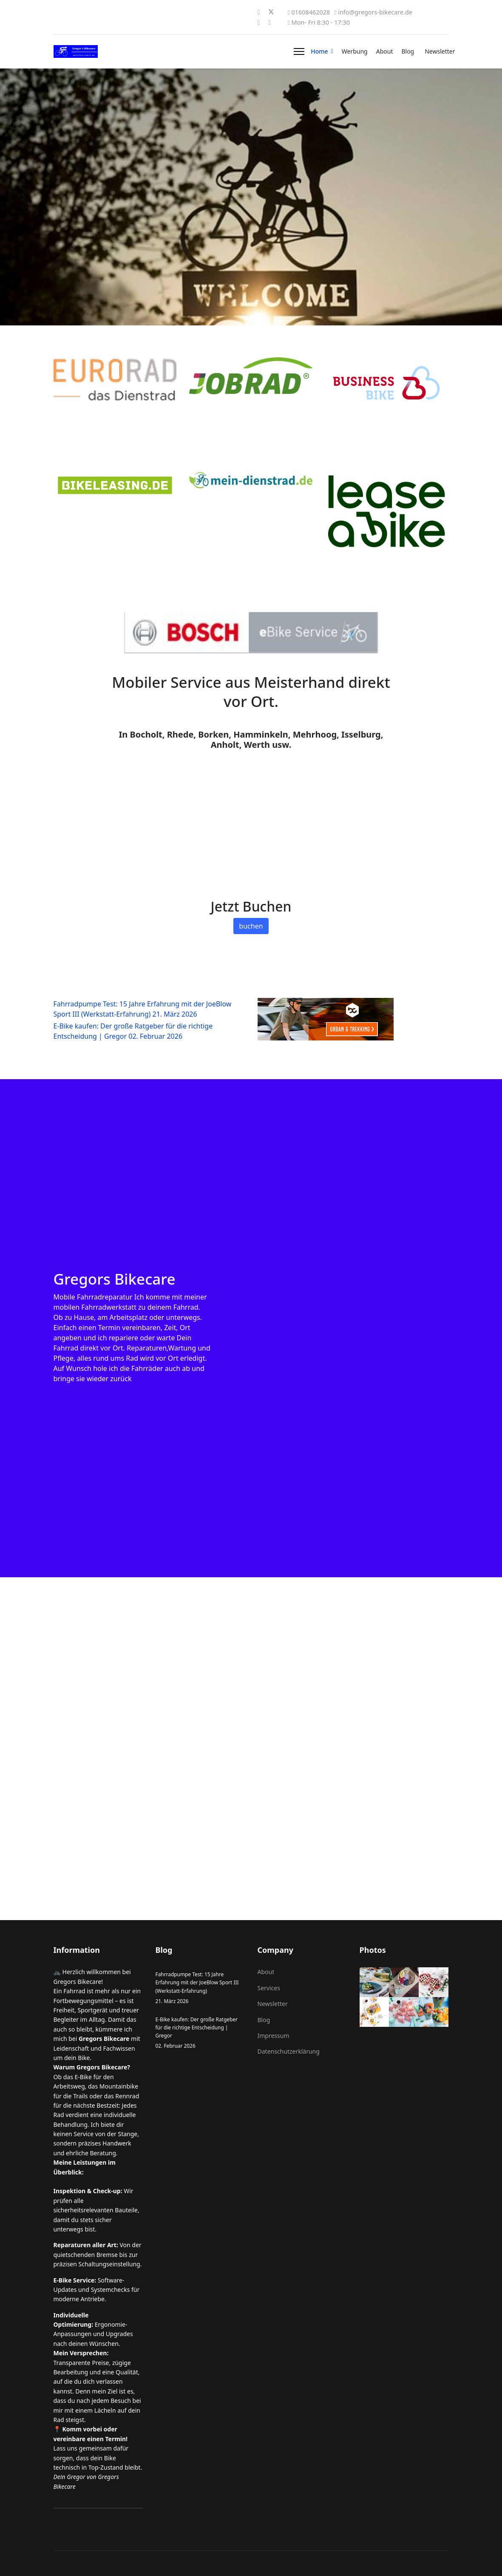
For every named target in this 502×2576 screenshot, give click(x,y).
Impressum (273, 2036)
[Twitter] (271, 12)
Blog (407, 51)
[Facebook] (259, 12)
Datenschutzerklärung (289, 2051)
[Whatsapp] (269, 22)
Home (319, 51)
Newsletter (440, 51)
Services (269, 1988)
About (384, 51)
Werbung (355, 51)
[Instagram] (259, 22)
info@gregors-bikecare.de (375, 12)
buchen (251, 926)
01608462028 (311, 12)
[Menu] (299, 51)
